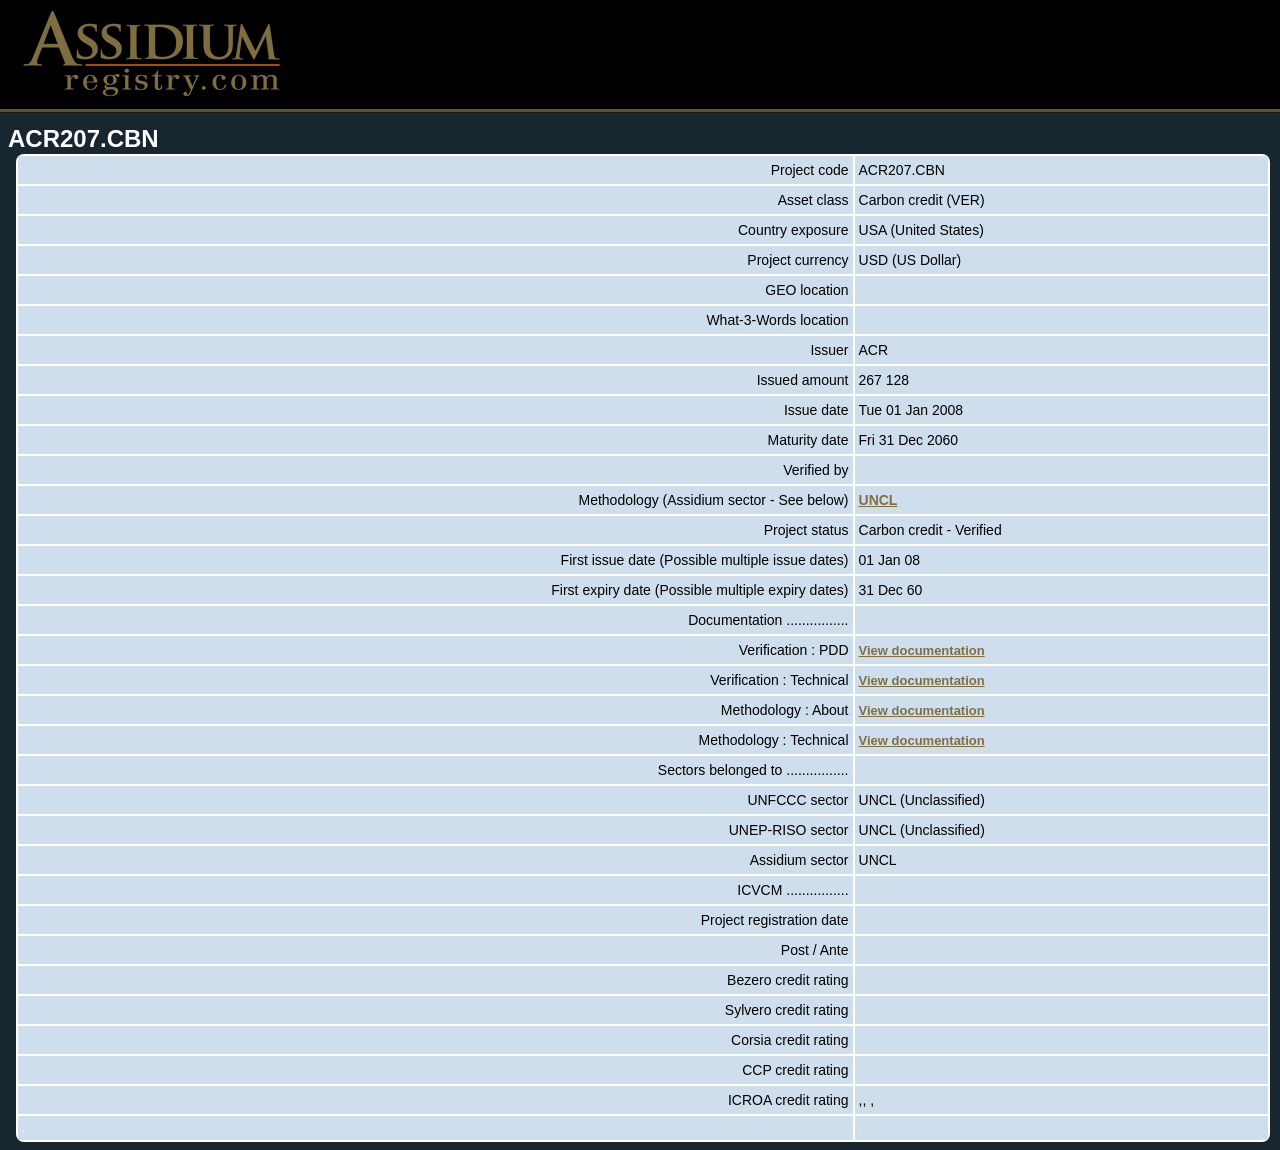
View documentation (922, 650)
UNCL (878, 500)
